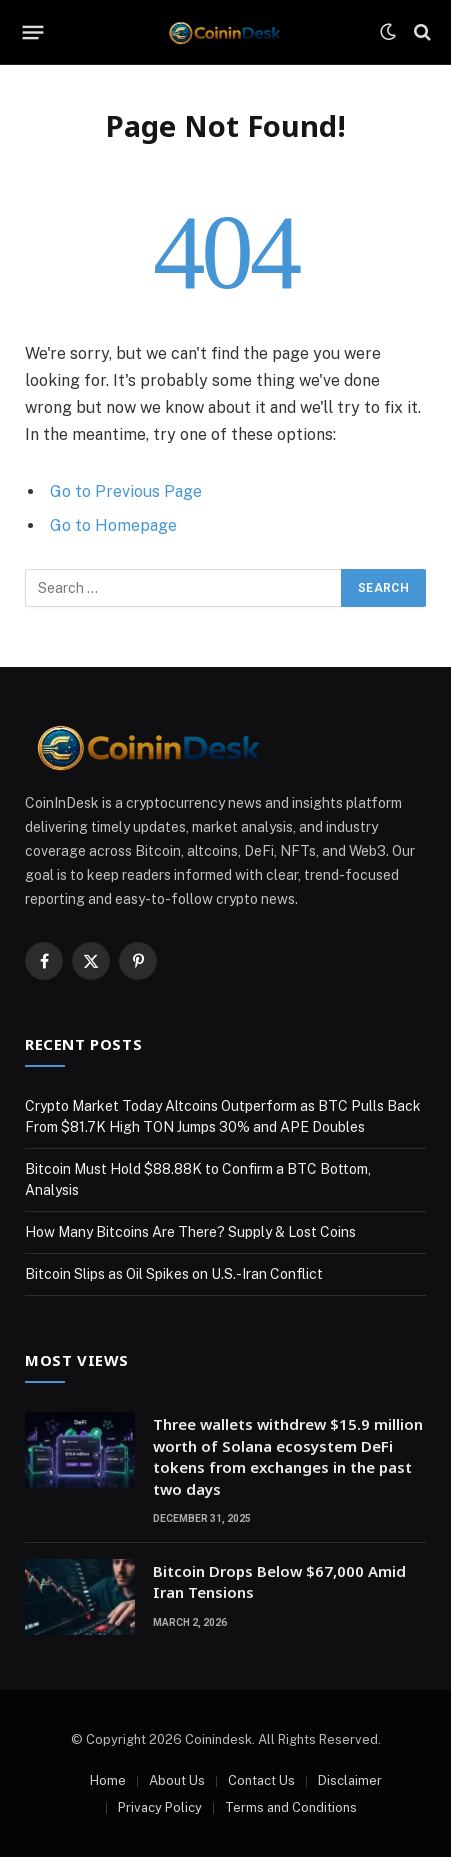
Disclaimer (350, 1780)
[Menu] (33, 32)
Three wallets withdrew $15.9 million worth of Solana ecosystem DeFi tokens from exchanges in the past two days (288, 1456)
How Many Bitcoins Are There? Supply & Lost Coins (190, 1232)
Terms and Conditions (291, 1807)
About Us (177, 1780)
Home (108, 1780)
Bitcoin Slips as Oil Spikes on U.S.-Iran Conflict (174, 1274)
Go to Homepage (113, 525)
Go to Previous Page (126, 491)
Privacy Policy (160, 1807)
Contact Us (261, 1780)
